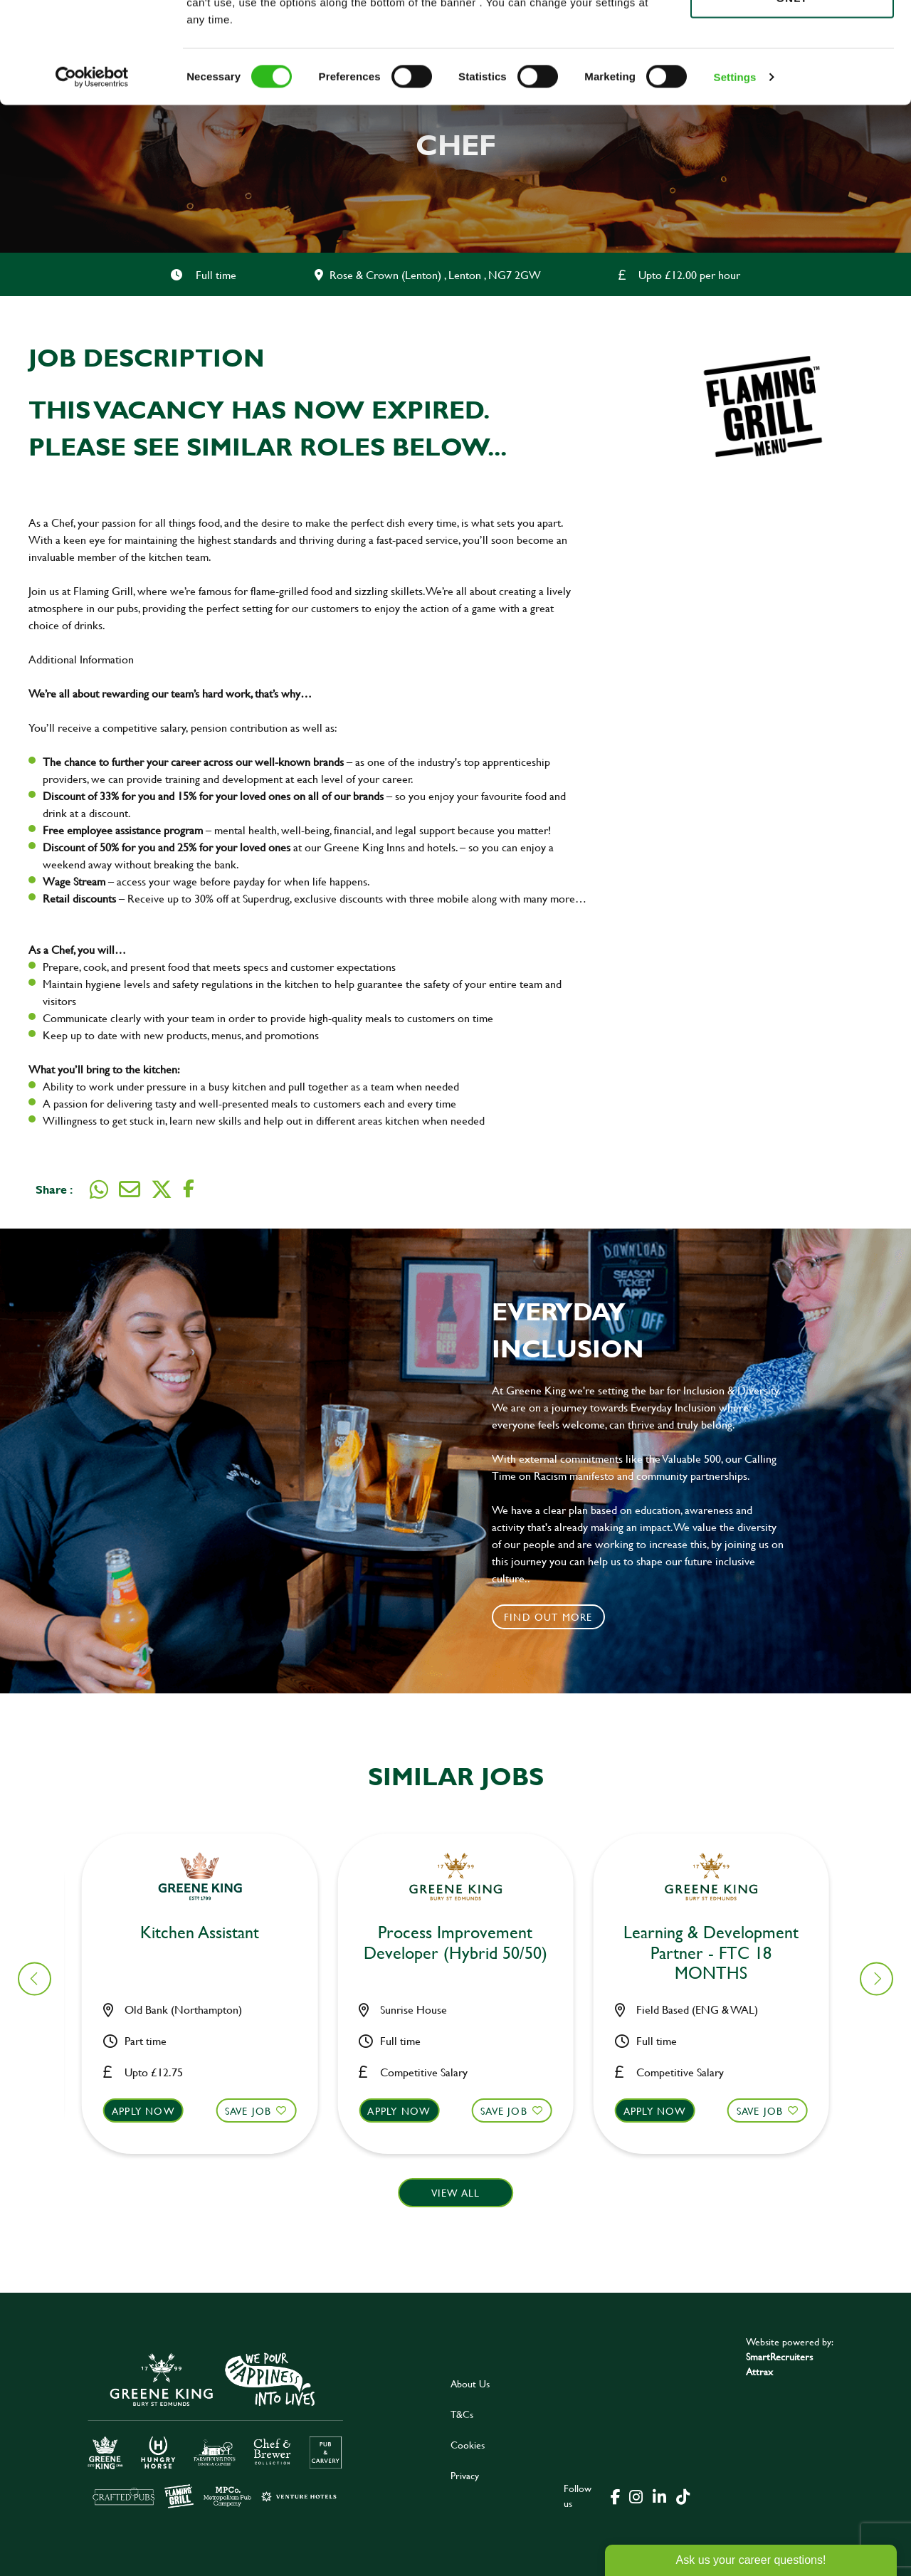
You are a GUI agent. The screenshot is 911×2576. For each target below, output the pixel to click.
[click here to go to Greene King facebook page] (615, 2495)
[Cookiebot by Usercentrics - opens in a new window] (92, 178)
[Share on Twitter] (161, 1189)
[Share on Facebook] (188, 1189)
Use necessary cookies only (792, 90)
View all (455, 2192)
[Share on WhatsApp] (99, 1189)
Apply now (152, 2110)
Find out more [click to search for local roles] (548, 1616)
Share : (54, 1189)
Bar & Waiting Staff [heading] (208, 1933)
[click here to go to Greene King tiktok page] (682, 2495)
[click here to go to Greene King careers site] (215, 2429)
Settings (735, 178)
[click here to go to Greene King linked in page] (659, 2495)
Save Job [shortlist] (256, 2110)
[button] (208, 2124)
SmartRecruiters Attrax (779, 2364)
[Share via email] (129, 1189)
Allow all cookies (791, 37)
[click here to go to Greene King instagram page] (635, 2495)
